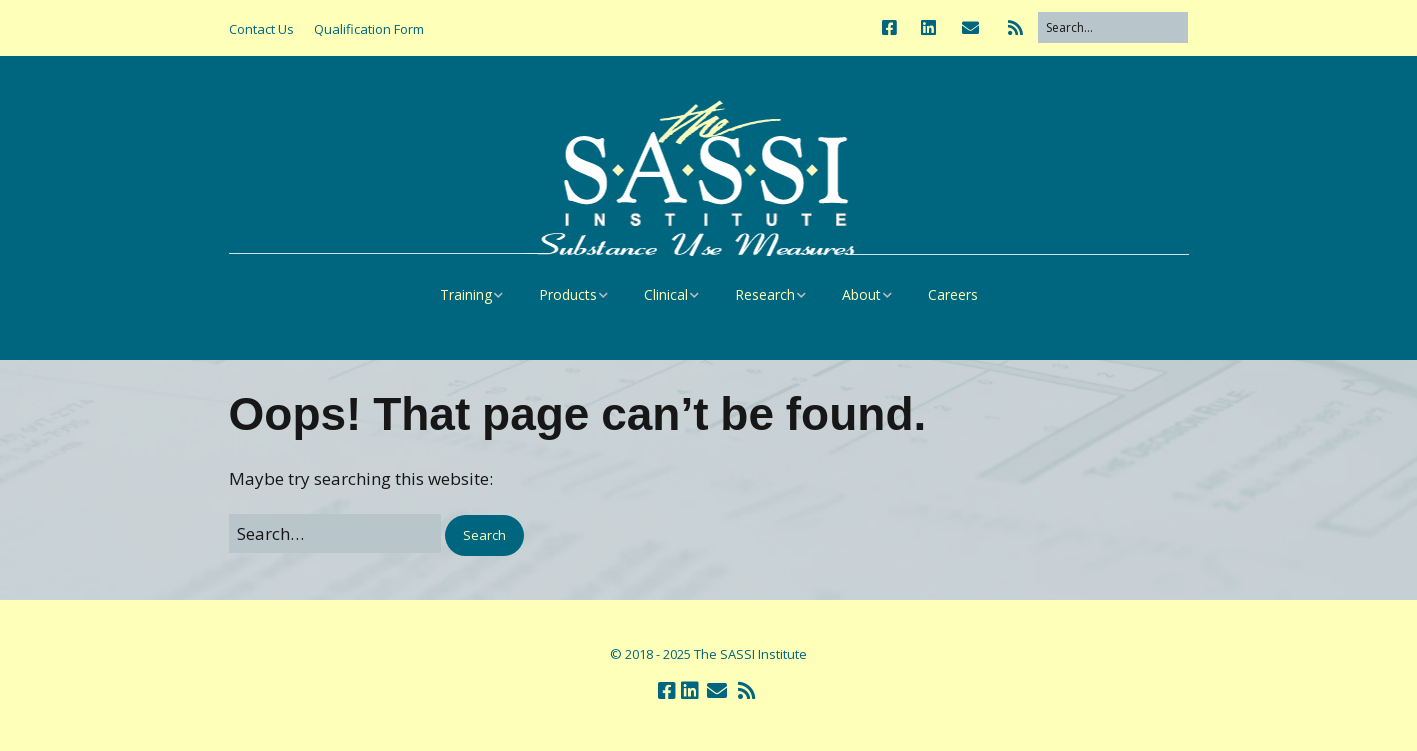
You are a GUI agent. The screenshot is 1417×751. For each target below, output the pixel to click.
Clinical (666, 294)
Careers (953, 294)
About (861, 294)
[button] (484, 535)
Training (466, 294)
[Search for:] (1113, 27)
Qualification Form (369, 29)
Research (765, 294)
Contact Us (261, 29)
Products (568, 294)
